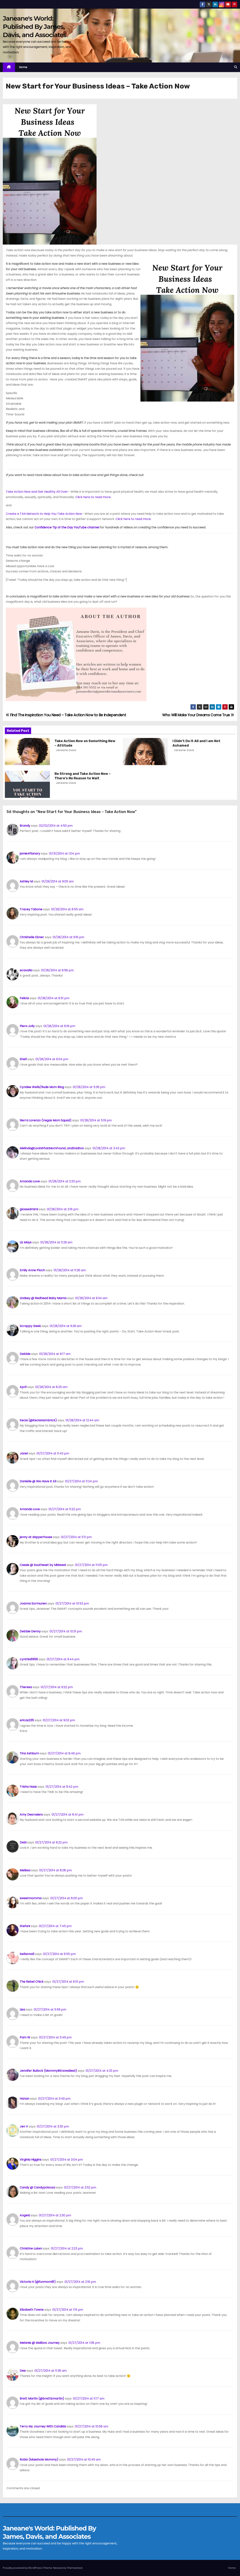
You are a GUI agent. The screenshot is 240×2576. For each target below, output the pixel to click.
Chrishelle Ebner (32, 937)
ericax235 (27, 1720)
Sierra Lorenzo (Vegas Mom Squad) (45, 1120)
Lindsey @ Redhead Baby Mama (43, 1298)
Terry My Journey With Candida (43, 2426)
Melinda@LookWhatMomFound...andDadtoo (52, 1148)
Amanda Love (30, 1181)
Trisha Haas (28, 1787)
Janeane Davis (65, 750)
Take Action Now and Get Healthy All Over (37, 491)
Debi (23, 1842)
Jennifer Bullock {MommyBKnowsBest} (48, 2071)
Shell (23, 1059)
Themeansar (75, 2568)
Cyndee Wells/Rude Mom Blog (42, 1087)
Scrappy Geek (30, 1326)
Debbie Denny (30, 1631)
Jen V (24, 2126)
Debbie (25, 1354)
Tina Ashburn (29, 1753)
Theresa (26, 1687)
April (23, 1387)
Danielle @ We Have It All (38, 1481)
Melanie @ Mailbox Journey (40, 2343)
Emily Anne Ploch (32, 1270)
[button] (235, 67)
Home (23, 67)
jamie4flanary (30, 853)
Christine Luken (31, 2248)
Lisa (22, 2009)
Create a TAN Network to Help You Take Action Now (44, 514)
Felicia (24, 998)
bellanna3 (27, 1954)
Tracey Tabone (31, 909)
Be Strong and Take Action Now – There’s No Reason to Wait (83, 776)
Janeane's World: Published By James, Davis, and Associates (34, 26)
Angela (25, 2215)
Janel (24, 1453)
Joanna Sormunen (33, 1603)
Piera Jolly (27, 1026)
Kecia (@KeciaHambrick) (38, 1420)
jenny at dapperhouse (36, 1537)
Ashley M (26, 881)
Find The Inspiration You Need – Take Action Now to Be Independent (66, 715)
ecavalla (26, 970)
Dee (23, 2370)
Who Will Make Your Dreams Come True (198, 715)
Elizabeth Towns (32, 2309)
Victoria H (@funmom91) (38, 2282)
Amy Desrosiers (31, 1814)
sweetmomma (30, 1898)
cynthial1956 (29, 1659)
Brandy (25, 825)
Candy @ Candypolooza (37, 2187)
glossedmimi (29, 1209)
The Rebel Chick (32, 1981)
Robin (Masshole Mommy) (39, 2459)
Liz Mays (26, 1242)
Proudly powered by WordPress (22, 2568)
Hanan (24, 2098)
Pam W (25, 2037)
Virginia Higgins (30, 2159)
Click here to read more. (93, 497)
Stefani (25, 1926)
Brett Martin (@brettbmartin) (42, 2398)
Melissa (25, 1870)
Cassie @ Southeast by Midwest (43, 1565)
